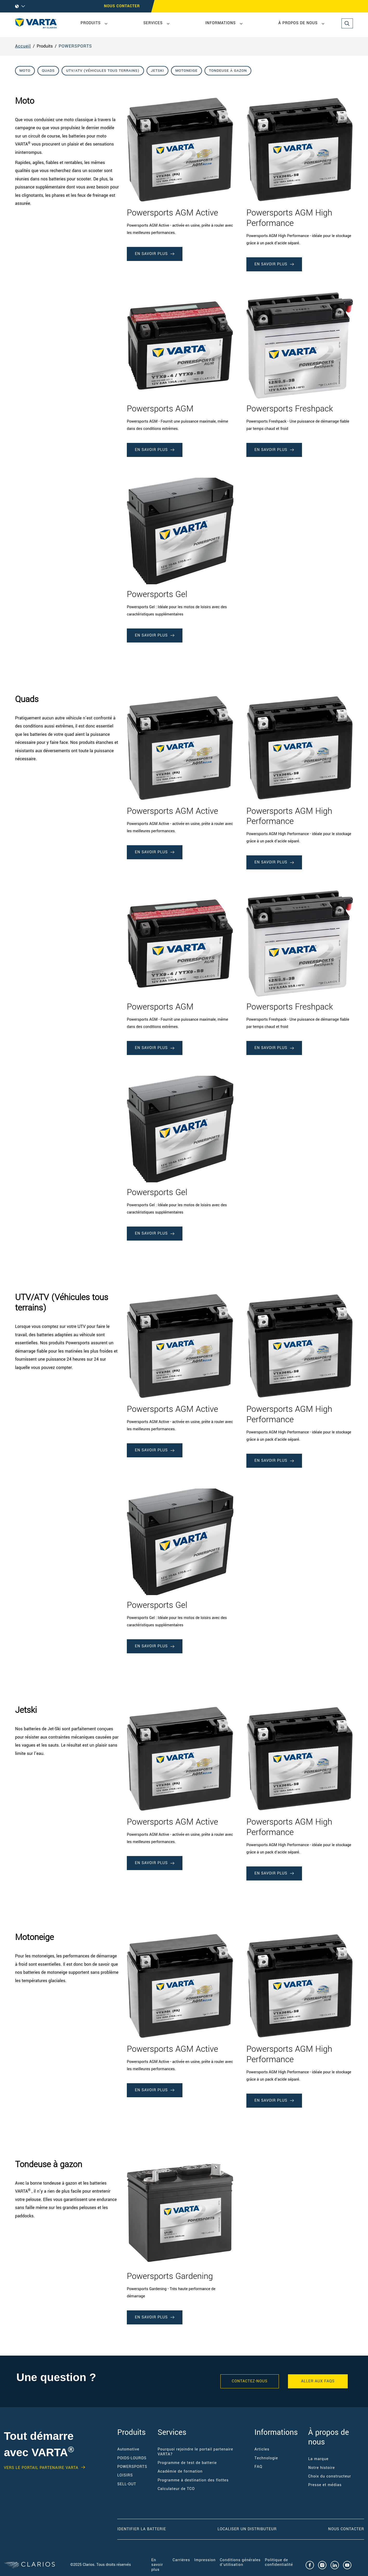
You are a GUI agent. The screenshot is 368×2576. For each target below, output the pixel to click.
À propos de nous (298, 23)
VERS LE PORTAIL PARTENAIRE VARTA (41, 2467)
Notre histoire (321, 2467)
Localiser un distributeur (247, 2529)
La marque (318, 2459)
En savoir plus (157, 2564)
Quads (48, 70)
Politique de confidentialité (279, 2562)
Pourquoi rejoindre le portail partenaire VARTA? (195, 2452)
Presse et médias (325, 2485)
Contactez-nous (249, 2381)
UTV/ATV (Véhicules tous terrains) (102, 70)
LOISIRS (125, 2475)
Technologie (266, 2458)
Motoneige (186, 70)
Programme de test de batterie (187, 2463)
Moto (24, 70)
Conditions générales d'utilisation (240, 2562)
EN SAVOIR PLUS (154, 254)
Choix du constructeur (329, 2476)
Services (152, 23)
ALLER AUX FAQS (317, 2381)
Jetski (157, 70)
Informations (220, 23)
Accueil (23, 46)
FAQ (258, 2466)
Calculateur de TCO (176, 2489)
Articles (261, 2449)
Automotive (128, 2449)
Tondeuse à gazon (228, 70)
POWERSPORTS (75, 46)
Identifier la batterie (141, 2529)
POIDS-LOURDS (132, 2458)
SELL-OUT (126, 2484)
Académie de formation (179, 2471)
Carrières (181, 2560)
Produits (91, 23)
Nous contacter (122, 6)
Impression (204, 2560)
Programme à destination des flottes (192, 2480)
